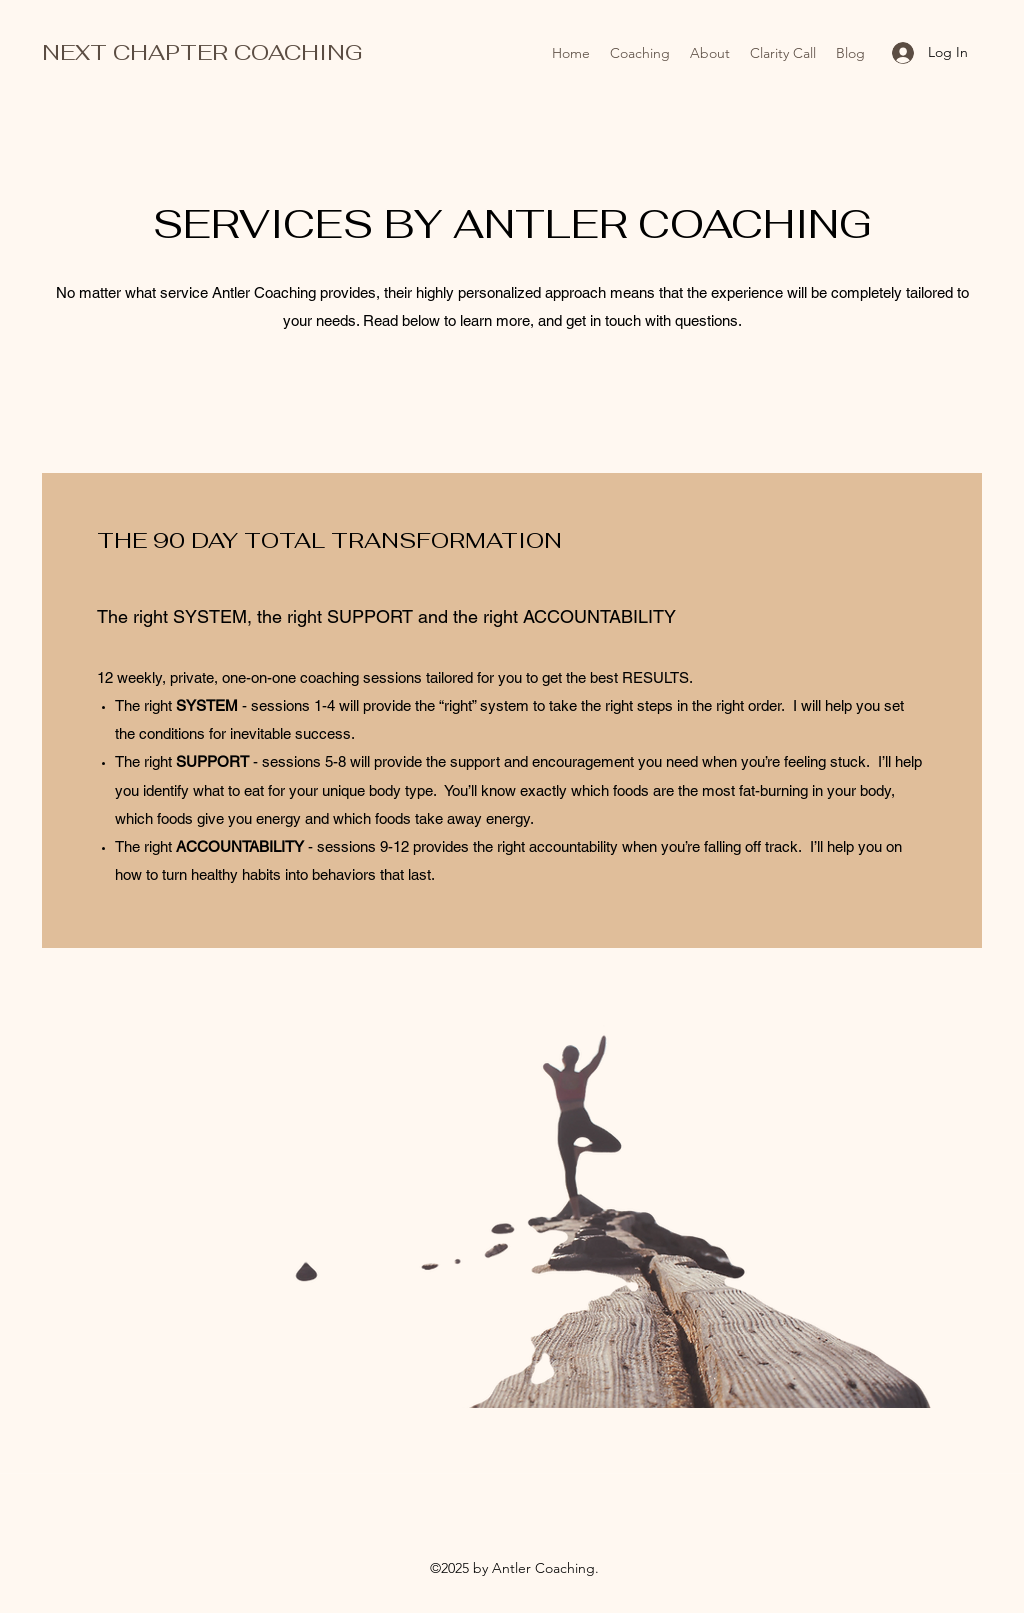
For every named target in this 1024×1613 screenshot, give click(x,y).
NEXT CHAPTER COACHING (202, 52)
